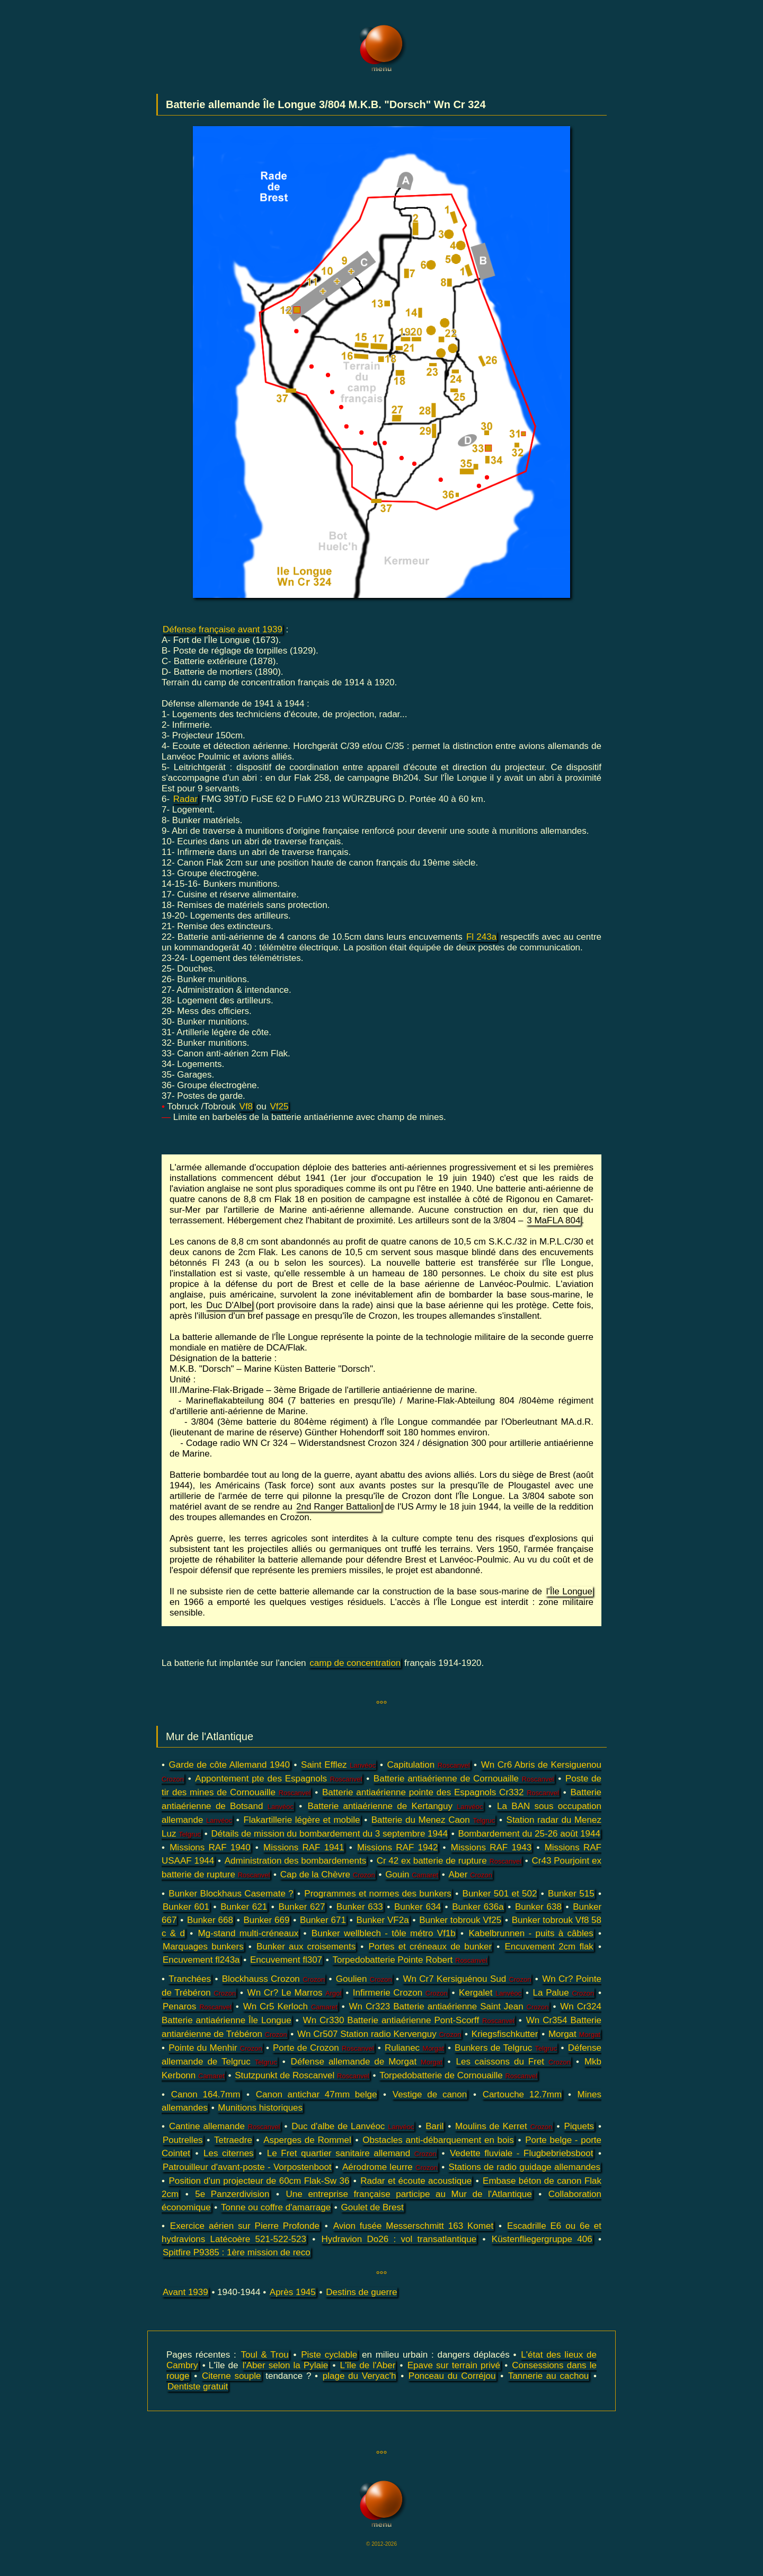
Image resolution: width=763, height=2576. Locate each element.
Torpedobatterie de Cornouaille (458, 2075)
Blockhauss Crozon (273, 1979)
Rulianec (414, 2048)
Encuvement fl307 (286, 1960)
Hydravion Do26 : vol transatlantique (399, 2239)
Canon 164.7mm (206, 2094)
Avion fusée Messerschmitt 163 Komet (413, 2226)
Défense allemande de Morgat (366, 2062)
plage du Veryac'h (359, 2376)
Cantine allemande (224, 2126)
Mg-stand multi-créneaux (248, 1933)
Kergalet (490, 1993)
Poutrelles (183, 2140)
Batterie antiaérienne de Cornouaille (464, 1779)
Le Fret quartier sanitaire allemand (352, 2153)
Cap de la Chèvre (327, 1874)
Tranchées (189, 1979)
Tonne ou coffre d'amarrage (276, 2207)
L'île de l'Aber (368, 2365)
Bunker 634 (417, 1907)
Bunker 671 (323, 1920)
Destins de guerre (361, 2292)
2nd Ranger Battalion (338, 1507)
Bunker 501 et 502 (500, 1894)
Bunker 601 (186, 1907)
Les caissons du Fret (513, 2062)
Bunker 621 (243, 1907)
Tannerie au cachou (548, 2376)
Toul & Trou (265, 2355)
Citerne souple (231, 2376)
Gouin (411, 1874)
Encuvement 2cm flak (548, 1947)
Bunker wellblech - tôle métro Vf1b (384, 1933)
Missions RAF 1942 (397, 1847)
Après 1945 (293, 2292)
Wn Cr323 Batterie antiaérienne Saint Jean (449, 2006)
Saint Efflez (338, 1765)
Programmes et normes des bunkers (377, 1894)
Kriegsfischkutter (505, 2034)
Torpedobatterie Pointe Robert (409, 1960)
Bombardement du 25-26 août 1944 (529, 1834)
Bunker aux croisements (306, 1947)
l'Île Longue (569, 1591)
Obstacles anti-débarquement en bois (438, 2140)
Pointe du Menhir (215, 2048)
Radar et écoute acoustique (416, 2181)
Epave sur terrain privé (453, 2365)
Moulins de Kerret (504, 2126)
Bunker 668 (210, 1920)
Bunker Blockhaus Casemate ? (230, 1894)
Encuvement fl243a (201, 1960)
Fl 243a (481, 937)
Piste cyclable (329, 2355)
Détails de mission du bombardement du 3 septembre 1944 (329, 1834)
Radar (185, 799)
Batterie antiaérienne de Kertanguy (395, 1806)
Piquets (579, 2126)
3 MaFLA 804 (553, 1220)
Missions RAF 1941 (303, 1847)
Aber (470, 1874)
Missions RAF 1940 (210, 1847)
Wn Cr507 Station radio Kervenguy (379, 2034)
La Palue (564, 1993)
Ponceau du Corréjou (452, 2376)
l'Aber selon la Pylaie (286, 2365)
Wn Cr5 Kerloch (290, 2006)
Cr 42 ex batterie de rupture (449, 1861)
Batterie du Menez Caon (433, 1820)
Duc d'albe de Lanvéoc (352, 2126)
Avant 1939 (185, 2292)
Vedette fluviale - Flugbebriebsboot (521, 2153)
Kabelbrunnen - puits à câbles (530, 1933)
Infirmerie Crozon (400, 1993)
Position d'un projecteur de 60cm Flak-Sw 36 (258, 2181)
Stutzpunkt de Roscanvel (302, 2075)
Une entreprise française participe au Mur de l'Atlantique (409, 2194)
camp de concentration (355, 1663)
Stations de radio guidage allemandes (524, 2167)
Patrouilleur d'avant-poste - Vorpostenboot (247, 2167)
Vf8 (246, 1106)
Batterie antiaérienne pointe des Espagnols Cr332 (440, 1792)
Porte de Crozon (323, 2048)
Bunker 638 (538, 1907)
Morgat (574, 2034)
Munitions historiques (260, 2108)
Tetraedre (233, 2140)
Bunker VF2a (382, 1920)
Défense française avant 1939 (222, 629)
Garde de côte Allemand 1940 (229, 1765)
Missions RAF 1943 (491, 1847)
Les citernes (228, 2153)
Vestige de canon (430, 2094)
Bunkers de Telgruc (506, 2048)
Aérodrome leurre (390, 2167)
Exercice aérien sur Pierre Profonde (245, 2226)
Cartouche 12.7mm (522, 2094)
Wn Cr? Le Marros (294, 1993)
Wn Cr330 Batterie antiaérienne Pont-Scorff (408, 2020)
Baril (434, 2126)
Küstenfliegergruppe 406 (542, 2239)
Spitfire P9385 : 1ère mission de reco (236, 2252)
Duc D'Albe (229, 1305)
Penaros (197, 2006)
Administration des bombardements (295, 1861)
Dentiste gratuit (197, 2386)
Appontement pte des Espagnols (278, 1779)
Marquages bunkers (203, 1947)
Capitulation (428, 1765)
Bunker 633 (359, 1907)
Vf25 (279, 1106)
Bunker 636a (477, 1907)
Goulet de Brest (372, 2207)
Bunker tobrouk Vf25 (460, 1920)
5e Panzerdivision (232, 2194)
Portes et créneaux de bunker (430, 1947)
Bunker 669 (266, 1920)
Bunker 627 (302, 1907)
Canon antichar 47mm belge (316, 2094)
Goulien (364, 1979)
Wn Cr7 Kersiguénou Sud (467, 1979)
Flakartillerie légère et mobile (301, 1820)
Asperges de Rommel (307, 2140)
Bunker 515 (571, 1894)
